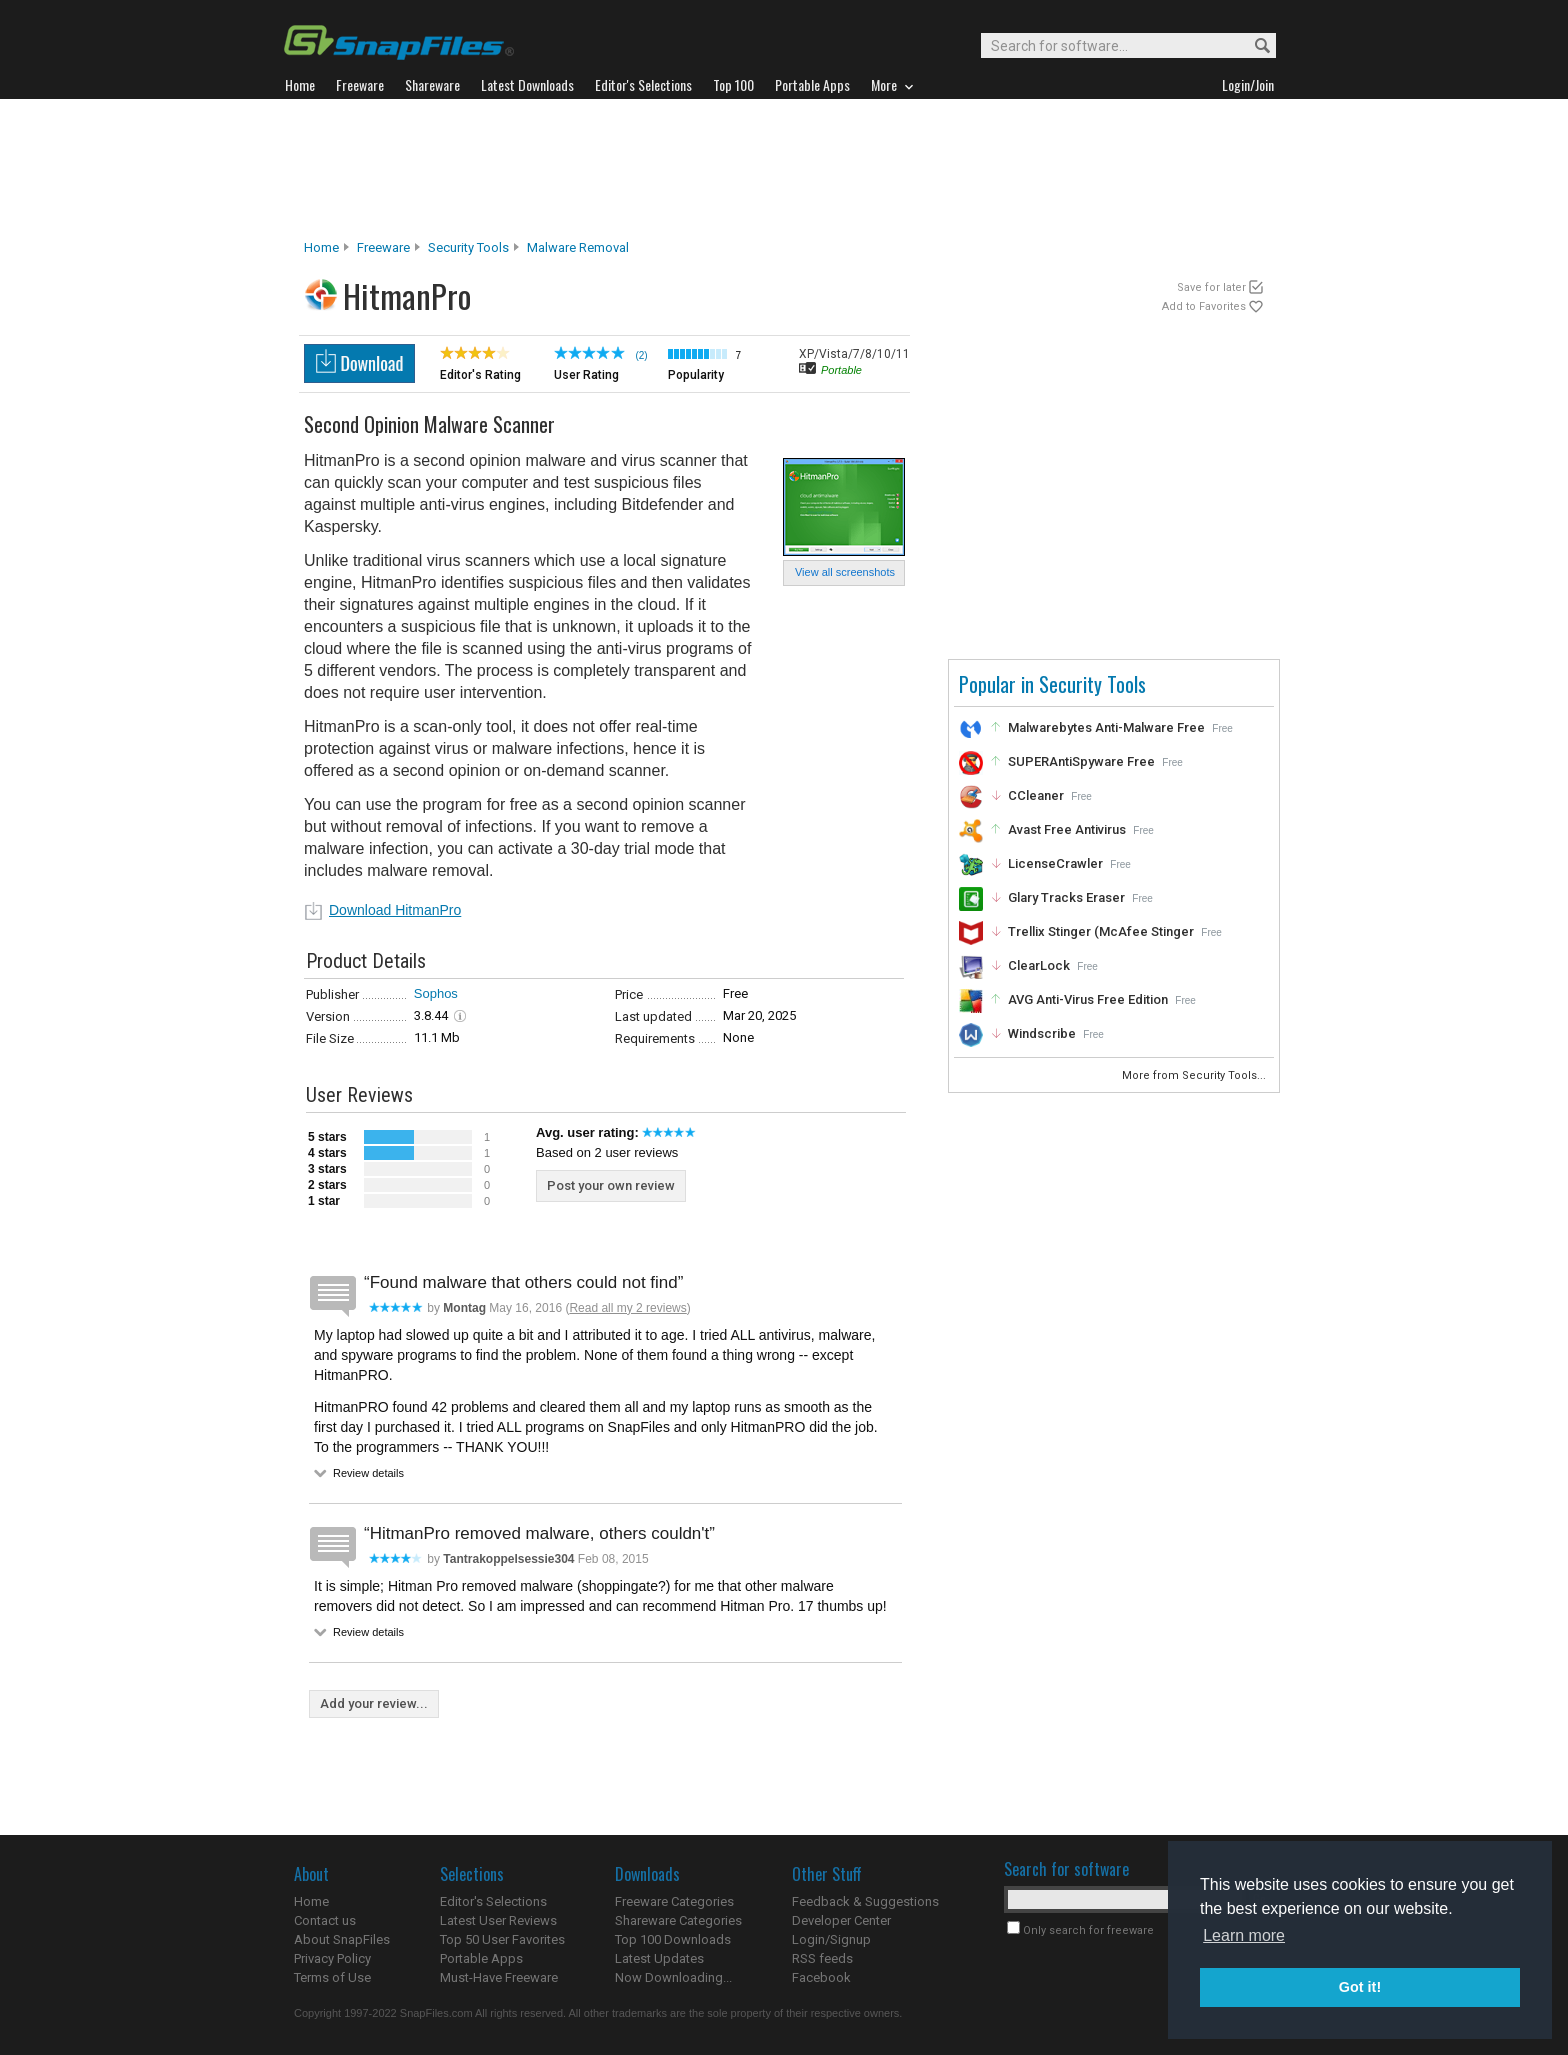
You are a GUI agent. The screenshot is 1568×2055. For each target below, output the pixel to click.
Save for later (1211, 287)
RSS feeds (822, 1958)
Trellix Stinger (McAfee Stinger (1101, 931)
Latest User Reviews (498, 1920)
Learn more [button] (1244, 1935)
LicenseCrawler (1055, 863)
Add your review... (374, 1703)
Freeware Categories (674, 1901)
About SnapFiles (342, 1939)
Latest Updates (659, 1958)
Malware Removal (578, 247)
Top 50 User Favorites (502, 1939)
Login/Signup (831, 1939)
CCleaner (1036, 795)
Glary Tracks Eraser (1066, 897)
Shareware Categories (678, 1920)
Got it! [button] (1360, 1987)
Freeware (383, 247)
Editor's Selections (493, 1901)
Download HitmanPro (395, 910)
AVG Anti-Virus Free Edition (1088, 999)
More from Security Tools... (1195, 1075)
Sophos (436, 993)
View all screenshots (845, 572)
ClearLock (1039, 965)
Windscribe (1042, 1033)
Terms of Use (332, 1977)
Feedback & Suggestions (865, 1901)
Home (321, 247)
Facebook (821, 1977)
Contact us (325, 1920)
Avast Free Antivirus (1067, 829)
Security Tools (468, 247)
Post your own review (611, 1185)
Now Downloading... (673, 1977)
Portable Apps (481, 1958)
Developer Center (841, 1920)
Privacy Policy (332, 1958)
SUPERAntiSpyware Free (1081, 761)
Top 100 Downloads (673, 1939)
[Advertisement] (784, 169)
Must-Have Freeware (499, 1977)
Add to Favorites (1204, 306)
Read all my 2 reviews (627, 1308)
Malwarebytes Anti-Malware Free (1106, 727)
